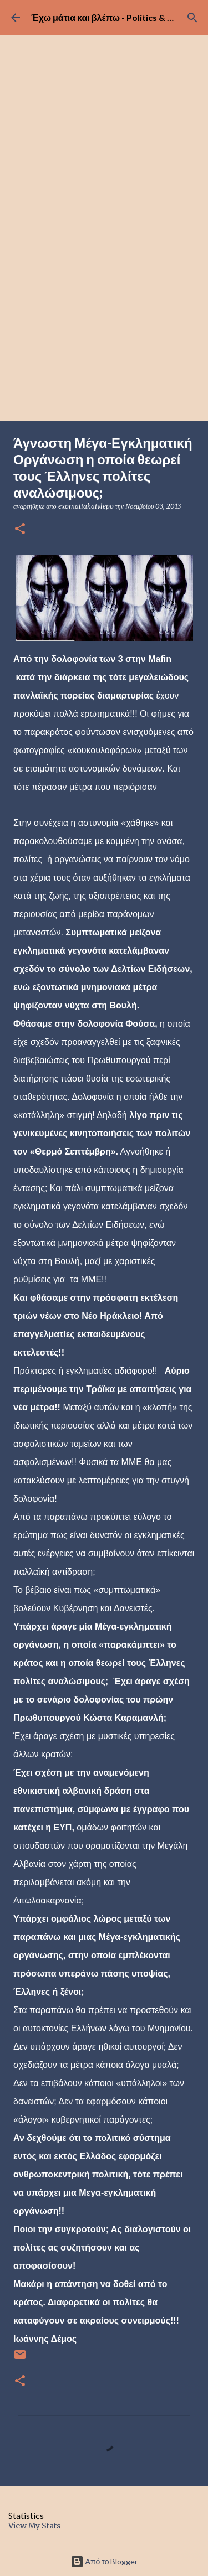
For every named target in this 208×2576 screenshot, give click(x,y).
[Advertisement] (104, 312)
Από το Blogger (104, 2561)
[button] (20, 529)
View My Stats (34, 2526)
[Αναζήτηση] (192, 17)
